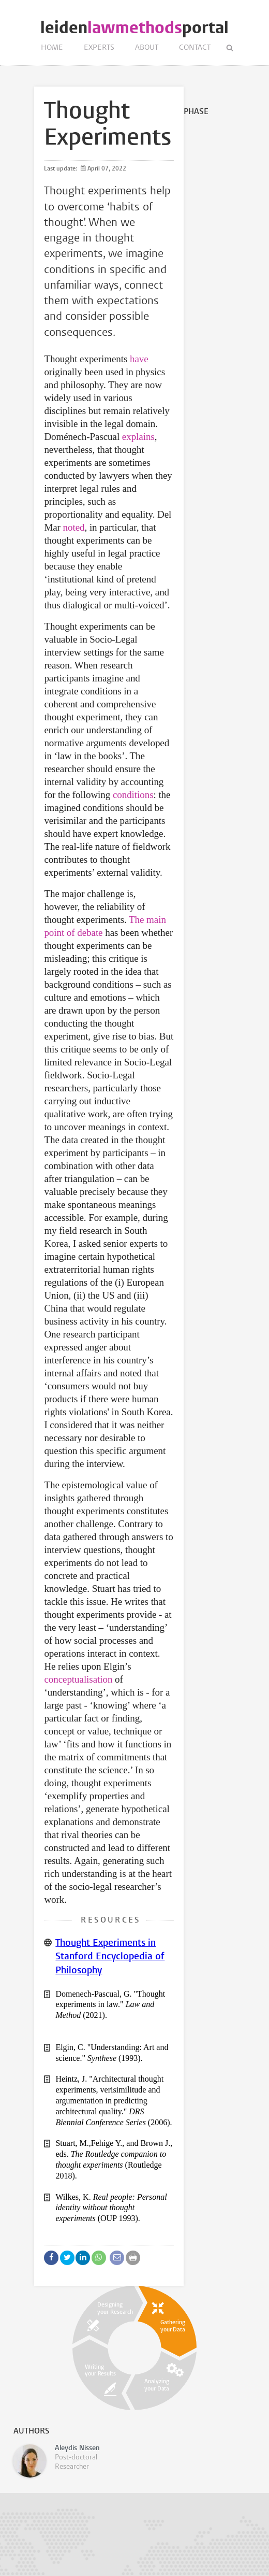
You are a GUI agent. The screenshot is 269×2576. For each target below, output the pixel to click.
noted (74, 527)
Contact (195, 48)
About (146, 48)
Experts (99, 48)
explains (138, 436)
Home (52, 48)
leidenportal (134, 28)
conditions (133, 794)
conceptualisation (78, 1679)
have (139, 358)
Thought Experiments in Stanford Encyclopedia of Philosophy (110, 1957)
